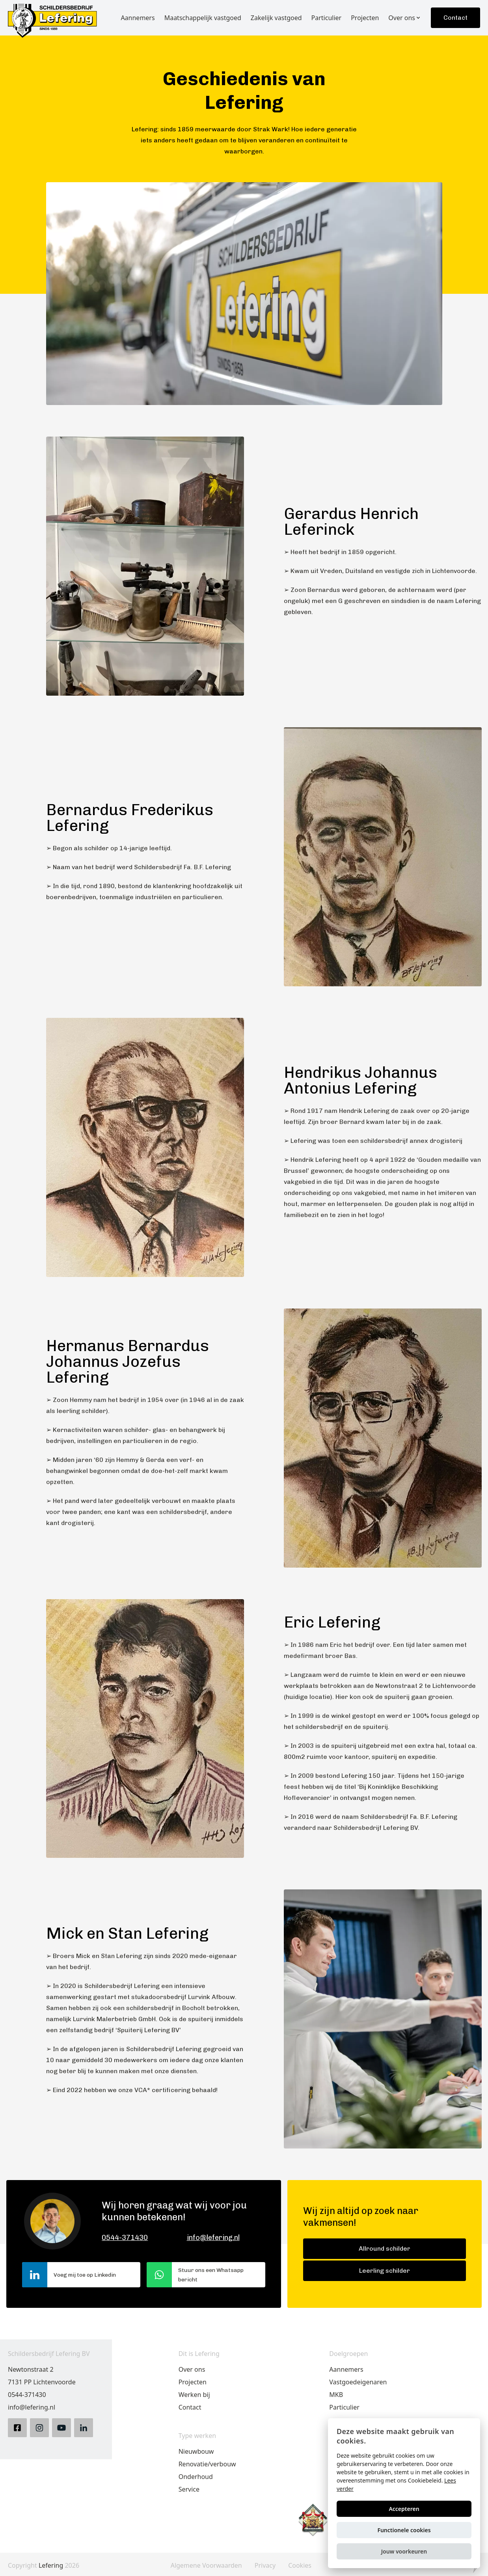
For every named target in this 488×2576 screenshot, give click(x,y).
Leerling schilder (384, 2270)
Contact (455, 17)
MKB (336, 2394)
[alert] (404, 2493)
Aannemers (346, 2369)
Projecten (193, 2382)
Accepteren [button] (404, 2509)
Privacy (265, 2565)
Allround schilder (384, 2248)
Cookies (299, 2565)
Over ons (192, 2369)
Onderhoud (196, 2476)
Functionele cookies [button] (403, 2530)
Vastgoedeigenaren (358, 2382)
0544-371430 (125, 2237)
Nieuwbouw (196, 2451)
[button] (404, 2551)
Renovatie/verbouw (207, 2464)
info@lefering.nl (213, 2237)
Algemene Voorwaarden (206, 2565)
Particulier (344, 2407)
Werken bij (194, 2394)
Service (189, 2489)
